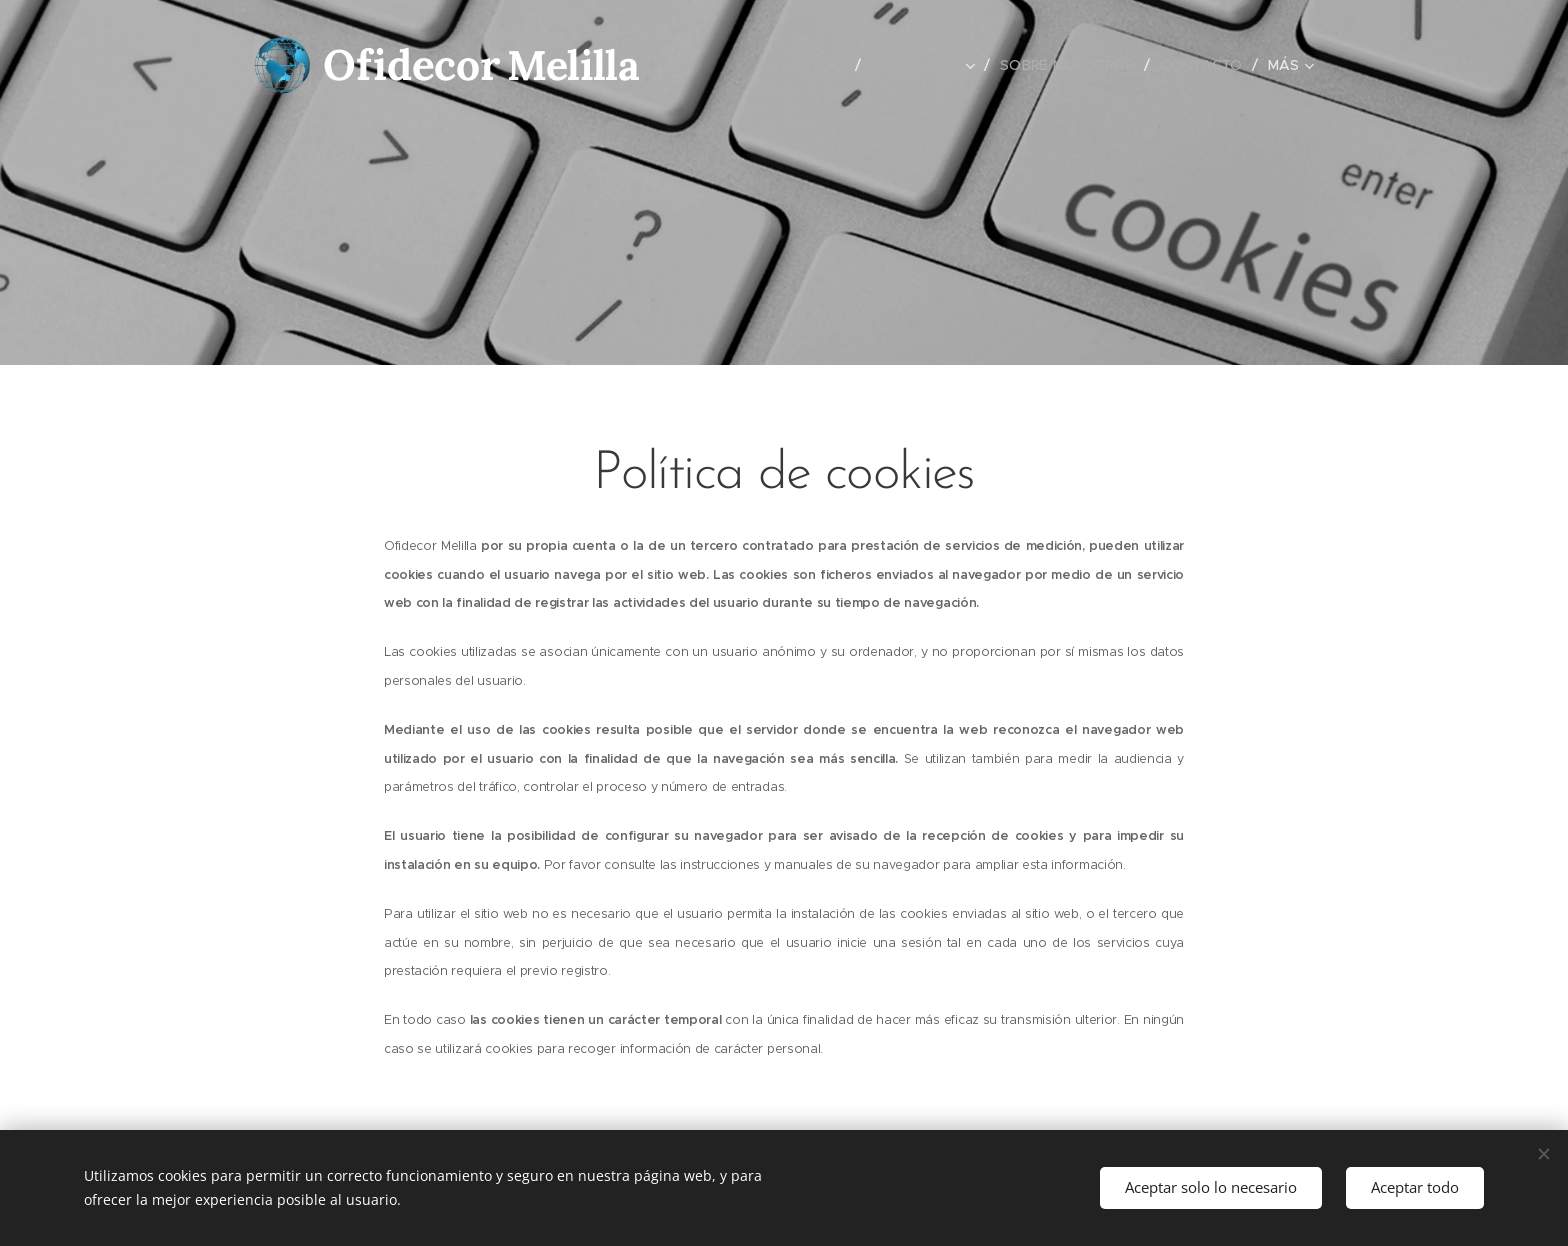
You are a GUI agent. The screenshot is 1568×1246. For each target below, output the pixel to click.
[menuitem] (827, 65)
